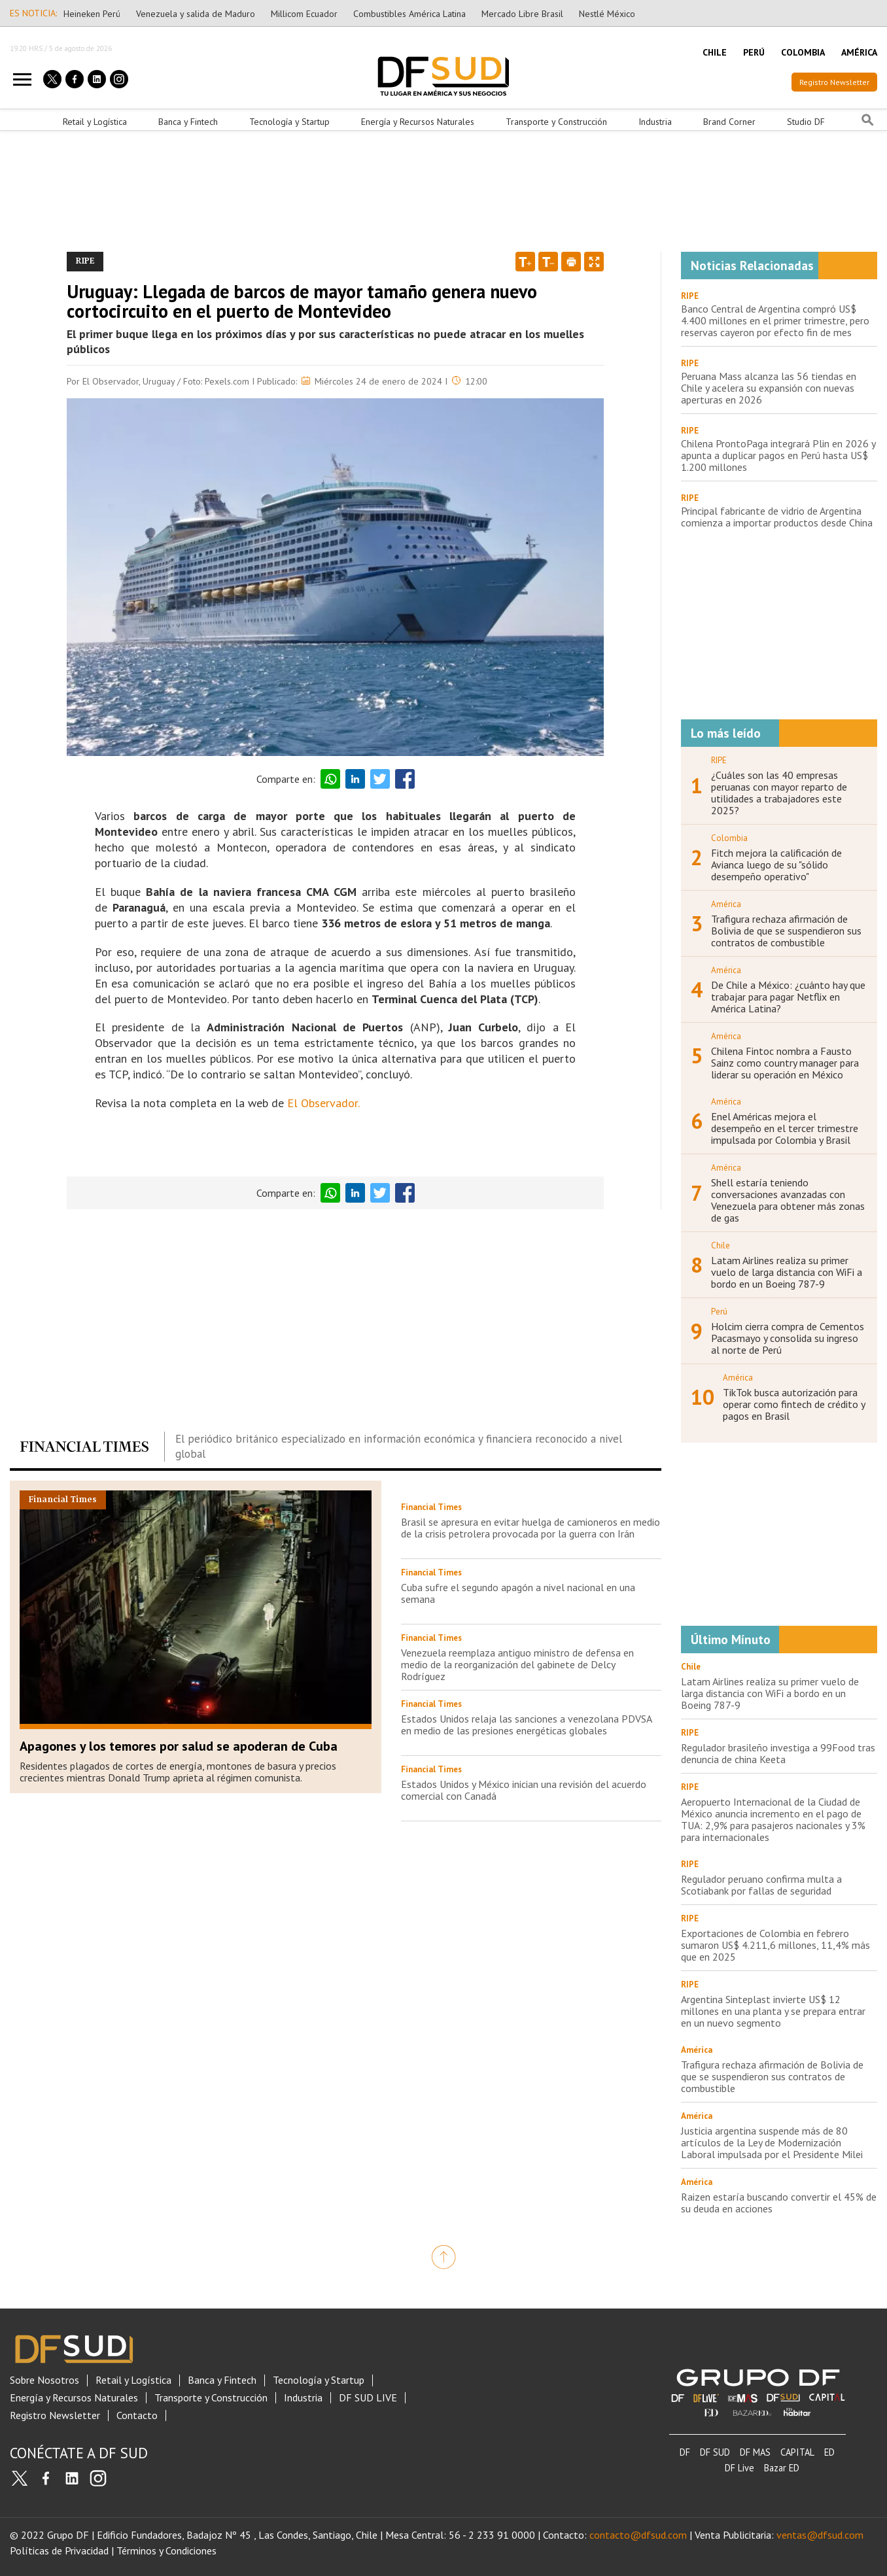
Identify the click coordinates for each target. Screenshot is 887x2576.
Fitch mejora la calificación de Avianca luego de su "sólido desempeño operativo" (776, 864)
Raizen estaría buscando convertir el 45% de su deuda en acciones (779, 2202)
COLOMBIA (803, 52)
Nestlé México (607, 14)
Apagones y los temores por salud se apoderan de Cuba (179, 1746)
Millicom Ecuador (304, 14)
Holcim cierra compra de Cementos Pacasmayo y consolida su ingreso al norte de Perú (787, 1338)
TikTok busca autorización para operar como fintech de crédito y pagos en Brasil (794, 1404)
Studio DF (806, 122)
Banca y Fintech (188, 122)
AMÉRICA (859, 52)
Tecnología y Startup (289, 122)
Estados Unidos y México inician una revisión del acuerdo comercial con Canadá (523, 1790)
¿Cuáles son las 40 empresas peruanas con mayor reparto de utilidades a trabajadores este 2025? (779, 792)
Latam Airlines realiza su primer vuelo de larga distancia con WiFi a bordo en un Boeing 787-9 (786, 1272)
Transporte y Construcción (556, 122)
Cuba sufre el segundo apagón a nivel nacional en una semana (518, 1593)
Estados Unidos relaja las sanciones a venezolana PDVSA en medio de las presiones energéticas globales (526, 1724)
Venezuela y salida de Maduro (195, 14)
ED (829, 2452)
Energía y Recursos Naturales (417, 122)
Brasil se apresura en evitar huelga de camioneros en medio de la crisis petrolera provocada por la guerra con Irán (530, 1527)
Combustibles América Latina (409, 14)
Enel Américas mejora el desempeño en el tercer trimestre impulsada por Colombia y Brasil (784, 1128)
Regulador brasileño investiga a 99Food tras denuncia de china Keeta (778, 1753)
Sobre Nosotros (44, 2380)
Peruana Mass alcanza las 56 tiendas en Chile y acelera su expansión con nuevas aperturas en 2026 (768, 387)
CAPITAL (797, 2452)
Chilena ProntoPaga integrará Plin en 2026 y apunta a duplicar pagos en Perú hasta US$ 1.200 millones (778, 455)
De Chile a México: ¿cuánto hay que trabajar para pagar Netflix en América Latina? (788, 996)
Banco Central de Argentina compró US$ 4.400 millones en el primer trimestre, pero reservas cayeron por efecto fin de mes (775, 320)
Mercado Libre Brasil (522, 14)
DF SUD (715, 2452)
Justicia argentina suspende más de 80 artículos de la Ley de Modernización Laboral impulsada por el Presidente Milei (772, 2142)
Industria (655, 122)
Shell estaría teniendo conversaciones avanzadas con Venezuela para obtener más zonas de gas (788, 1200)
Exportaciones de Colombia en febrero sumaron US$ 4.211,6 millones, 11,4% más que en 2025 (775, 1945)
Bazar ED (781, 2468)
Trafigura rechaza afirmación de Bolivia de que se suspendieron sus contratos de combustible (786, 930)
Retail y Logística (95, 122)
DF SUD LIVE (368, 2397)
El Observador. (324, 1102)
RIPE (690, 295)
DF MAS (755, 2452)
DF (685, 2452)
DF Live (739, 2468)
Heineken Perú (91, 14)
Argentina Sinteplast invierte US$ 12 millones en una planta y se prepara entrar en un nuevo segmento (773, 2011)
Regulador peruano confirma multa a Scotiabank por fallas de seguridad (761, 1885)
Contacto (137, 2415)
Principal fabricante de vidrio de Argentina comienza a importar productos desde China (777, 516)
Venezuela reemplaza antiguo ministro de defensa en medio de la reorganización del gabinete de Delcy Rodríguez (517, 1664)
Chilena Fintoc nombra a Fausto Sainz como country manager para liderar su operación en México (785, 1062)
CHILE (715, 52)
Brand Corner (729, 122)
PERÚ (754, 52)
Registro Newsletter (834, 82)
